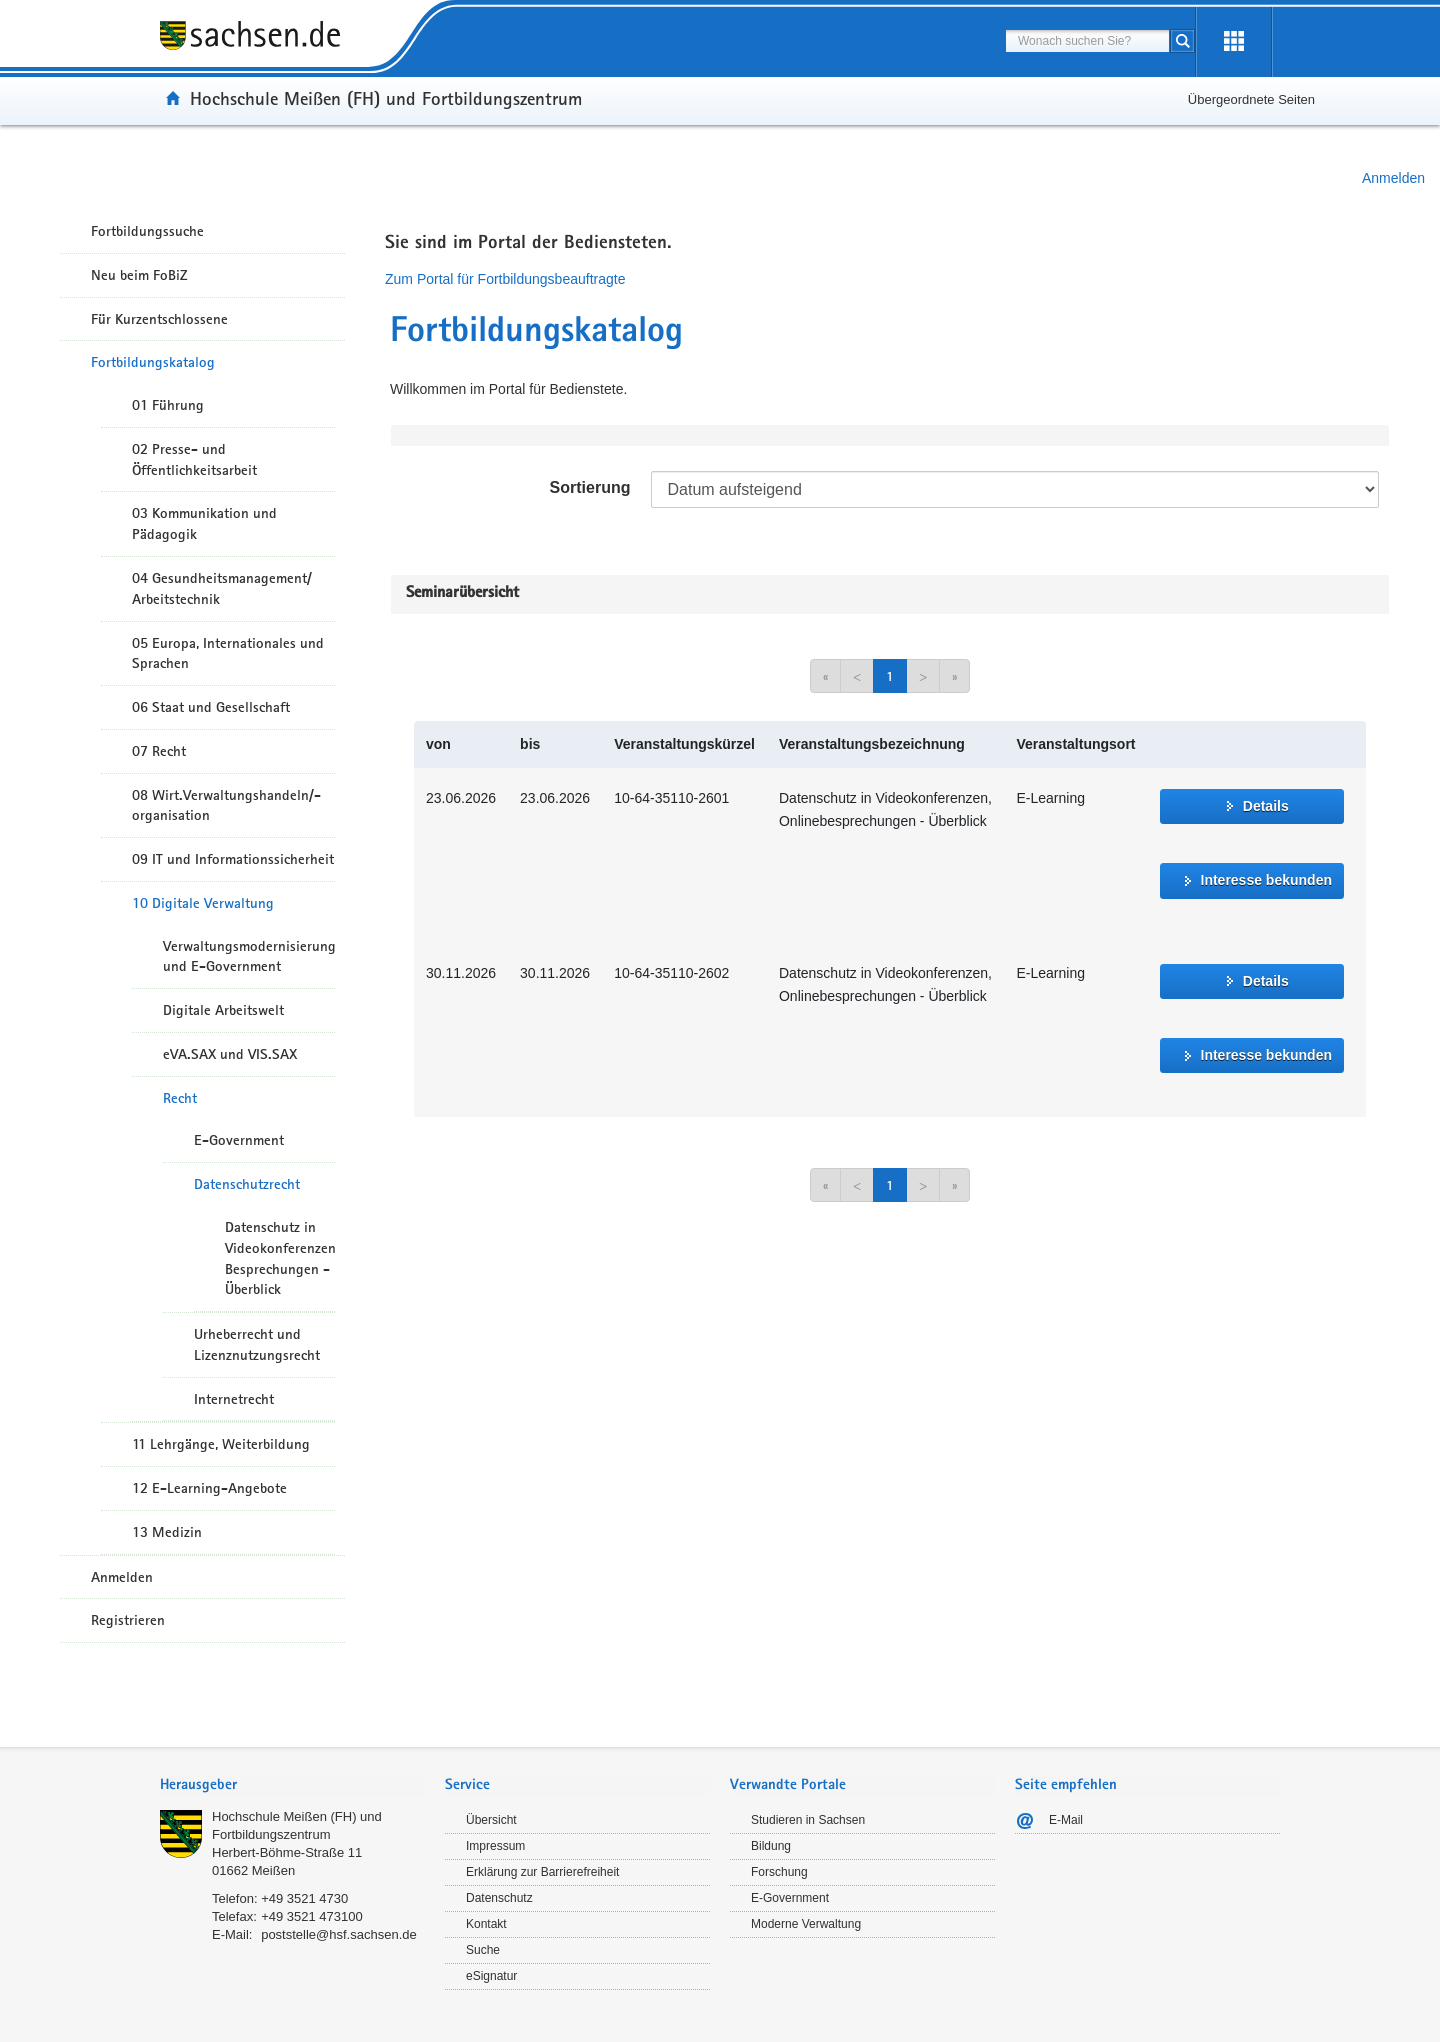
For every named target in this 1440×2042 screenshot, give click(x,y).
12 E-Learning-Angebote (209, 1488)
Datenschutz (499, 1898)
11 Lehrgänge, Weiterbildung (221, 1444)
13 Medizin (167, 1532)
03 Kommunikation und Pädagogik (204, 523)
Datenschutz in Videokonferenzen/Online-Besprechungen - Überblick (280, 1258)
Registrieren (128, 1620)
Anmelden (1393, 178)
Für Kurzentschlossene (159, 319)
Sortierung (590, 487)
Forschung (779, 1872)
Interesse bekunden (1267, 880)
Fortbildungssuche (147, 231)
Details (1266, 806)
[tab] (292, 1786)
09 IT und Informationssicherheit (233, 859)
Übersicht (491, 1820)
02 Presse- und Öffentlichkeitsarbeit (194, 459)
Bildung (771, 1846)
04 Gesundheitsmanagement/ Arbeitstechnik (222, 588)
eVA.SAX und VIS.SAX (230, 1054)
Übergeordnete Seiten (1251, 99)
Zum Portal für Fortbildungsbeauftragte (505, 279)
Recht (180, 1098)
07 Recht (159, 751)
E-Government (239, 1140)
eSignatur (491, 1976)
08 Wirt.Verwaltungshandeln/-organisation (226, 805)
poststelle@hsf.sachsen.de (339, 1934)
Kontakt (486, 1924)
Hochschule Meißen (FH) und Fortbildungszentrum (386, 98)
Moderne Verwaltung (806, 1924)
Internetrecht (234, 1399)
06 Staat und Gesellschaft (211, 707)
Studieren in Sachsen (808, 1820)
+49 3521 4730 (304, 1898)
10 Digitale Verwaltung (203, 903)
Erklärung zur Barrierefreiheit (542, 1872)
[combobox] (1087, 41)
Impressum (495, 1846)
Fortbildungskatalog (153, 362)
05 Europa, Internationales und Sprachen (228, 653)
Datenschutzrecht (247, 1184)
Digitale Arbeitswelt (223, 1010)
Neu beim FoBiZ (139, 275)
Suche (483, 1950)
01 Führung (168, 405)
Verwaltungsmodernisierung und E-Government (249, 956)
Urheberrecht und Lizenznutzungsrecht (257, 1344)
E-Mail (1066, 1820)
